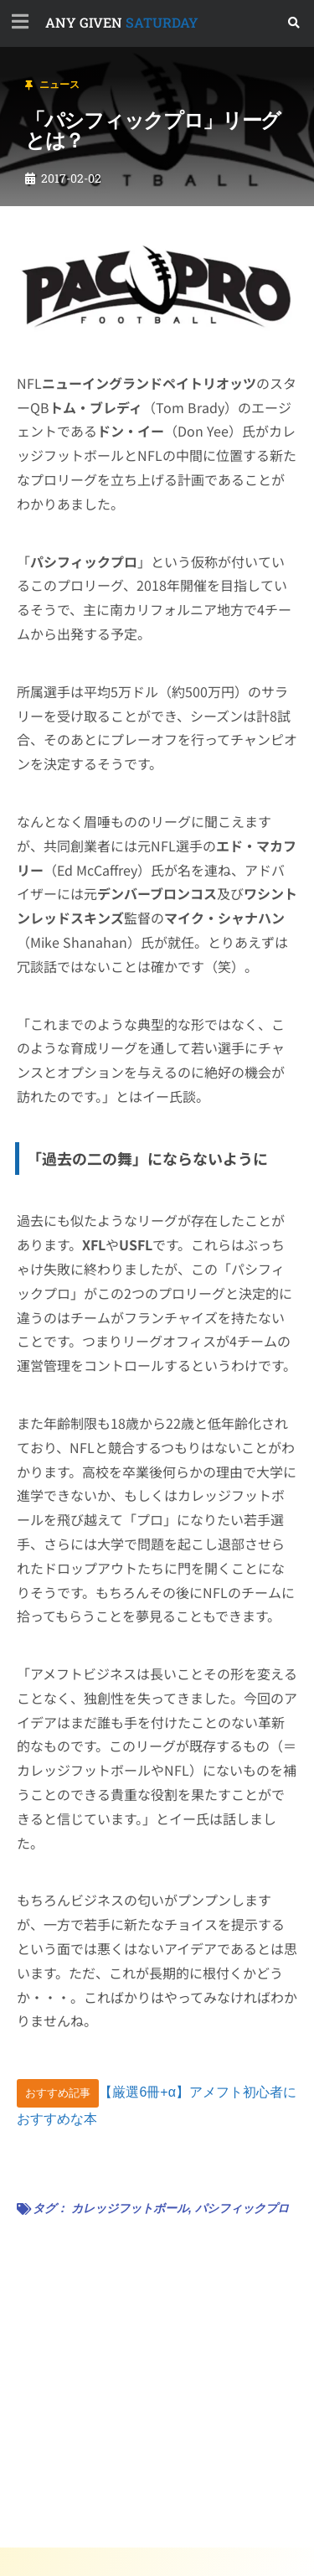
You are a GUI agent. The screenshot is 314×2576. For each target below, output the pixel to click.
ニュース (59, 85)
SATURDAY (121, 22)
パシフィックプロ (242, 2208)
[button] (294, 23)
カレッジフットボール (129, 2208)
